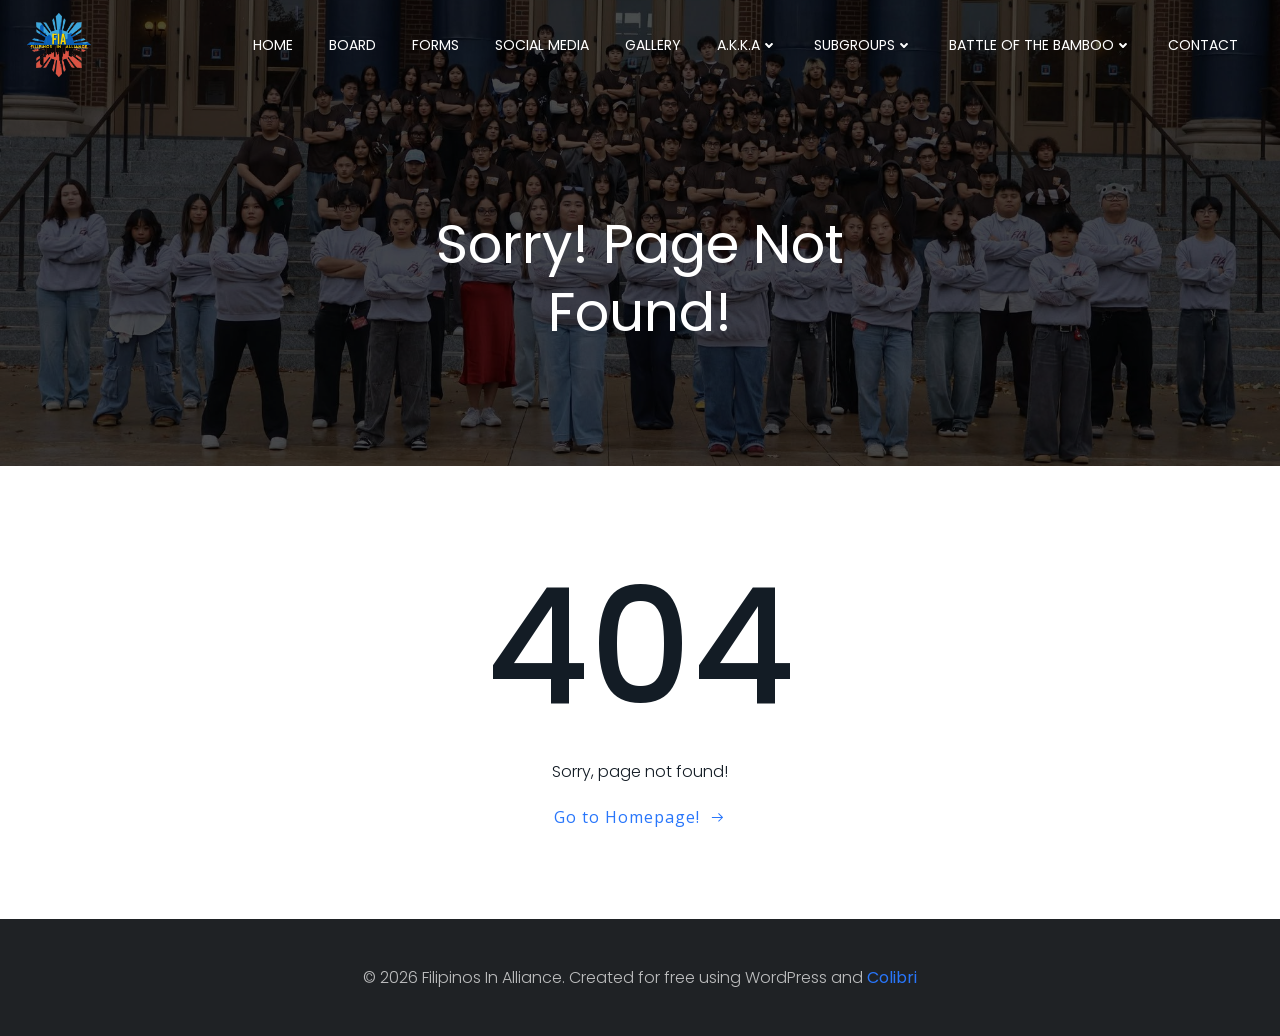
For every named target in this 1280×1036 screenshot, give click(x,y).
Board (352, 45)
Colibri (892, 977)
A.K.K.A (747, 45)
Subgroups (863, 45)
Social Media (542, 45)
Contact (1203, 45)
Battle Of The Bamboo (1040, 45)
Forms (435, 45)
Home (273, 45)
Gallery (653, 45)
